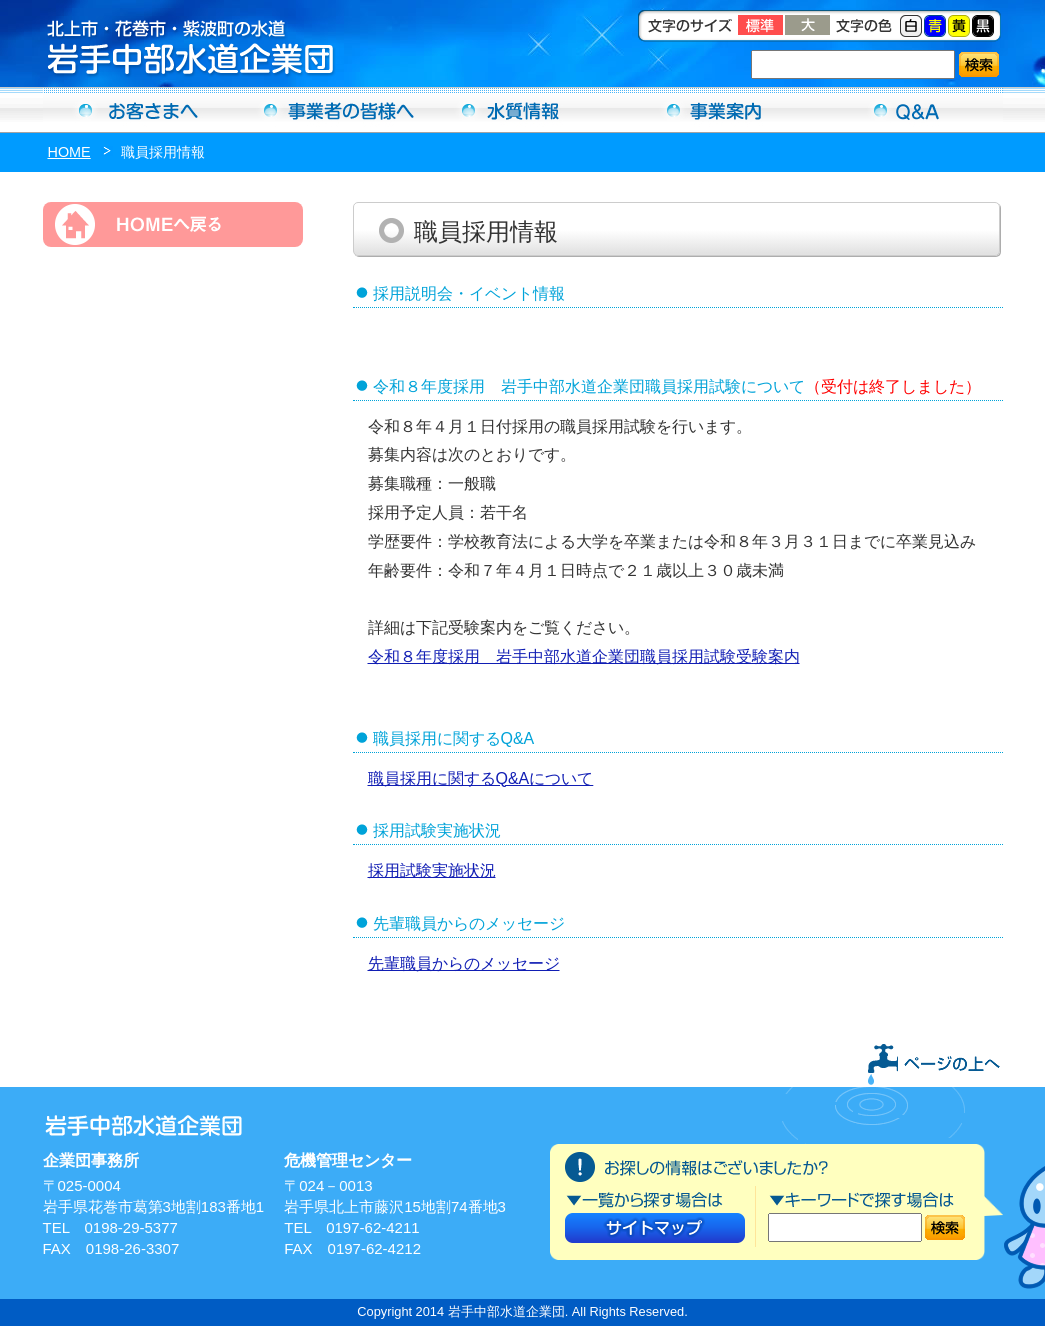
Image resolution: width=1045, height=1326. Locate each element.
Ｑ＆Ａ (907, 110)
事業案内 (715, 110)
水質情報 (523, 110)
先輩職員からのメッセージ (464, 963)
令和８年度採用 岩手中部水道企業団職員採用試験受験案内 (584, 656)
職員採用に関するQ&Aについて (481, 778)
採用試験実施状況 (432, 870)
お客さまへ (139, 110)
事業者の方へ (331, 110)
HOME (69, 152)
